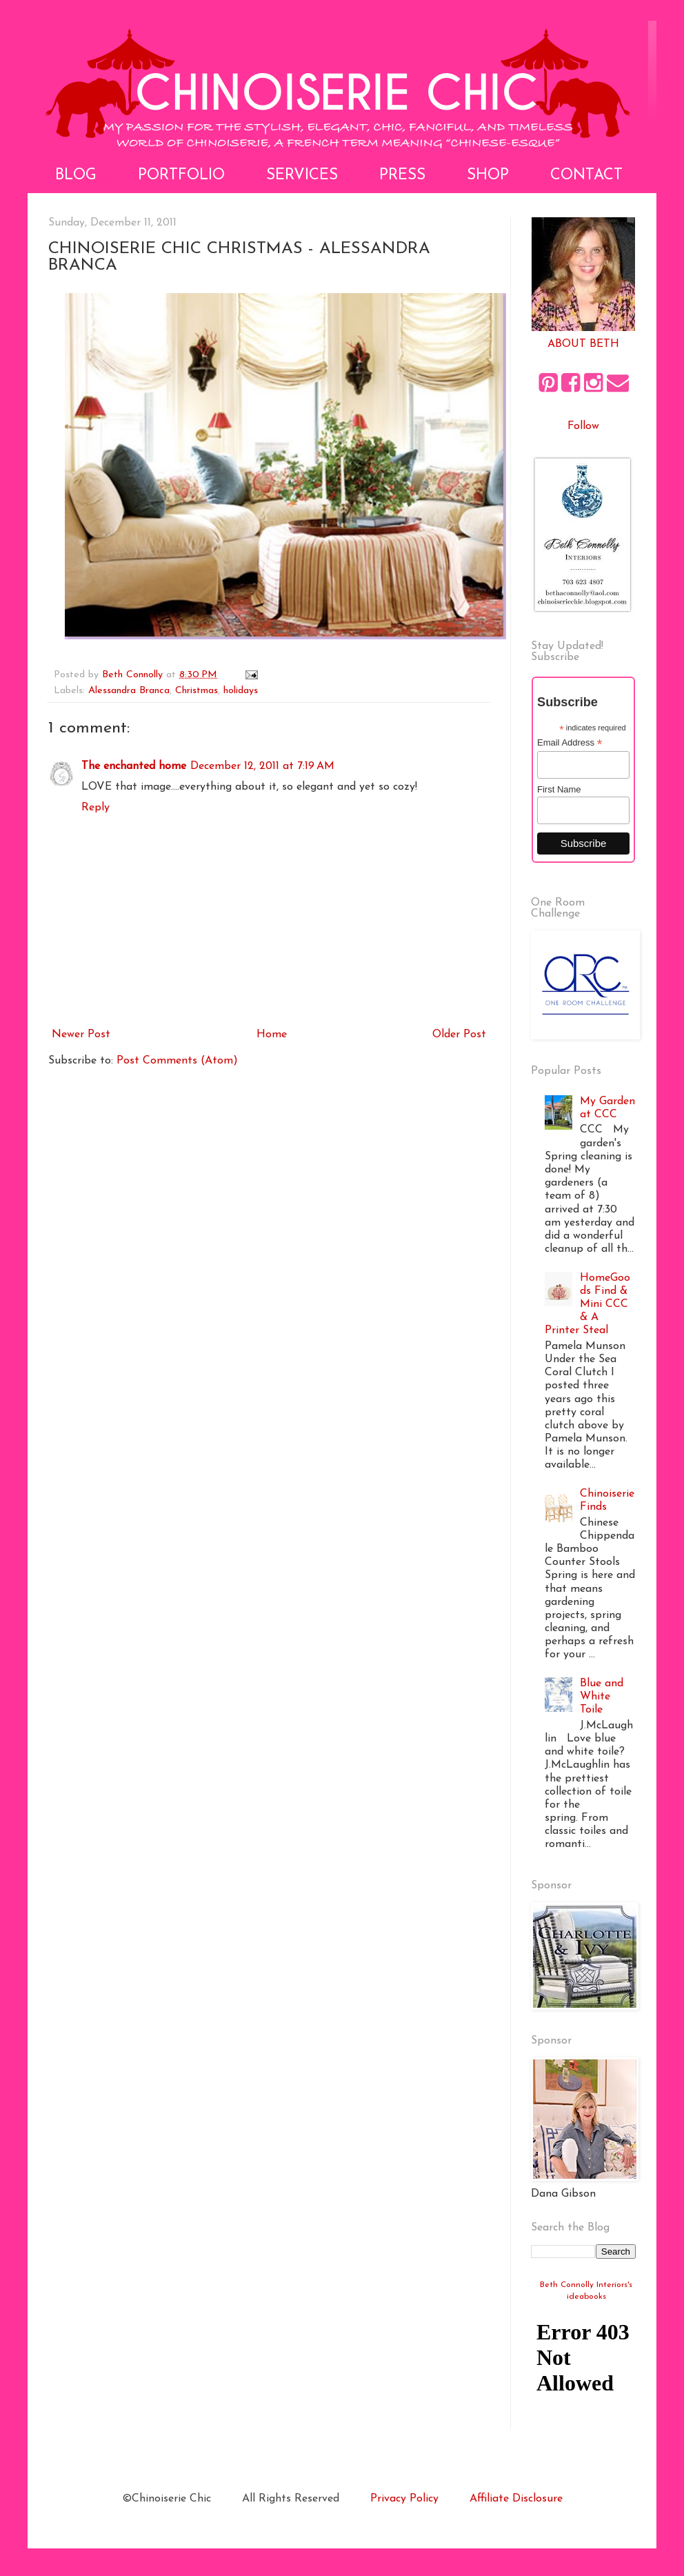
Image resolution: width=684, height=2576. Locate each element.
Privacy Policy (404, 2498)
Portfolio (181, 175)
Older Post (459, 1034)
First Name (559, 789)
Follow (583, 426)
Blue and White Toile (601, 1696)
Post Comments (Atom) (177, 1060)
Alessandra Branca (129, 691)
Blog (76, 175)
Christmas (196, 691)
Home (271, 1034)
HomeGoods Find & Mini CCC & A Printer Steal (587, 1304)
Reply (95, 807)
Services (302, 175)
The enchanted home (133, 766)
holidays (240, 691)
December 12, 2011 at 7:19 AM (262, 766)
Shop (488, 175)
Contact (586, 175)
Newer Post (81, 1034)
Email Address (569, 743)
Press (402, 175)
